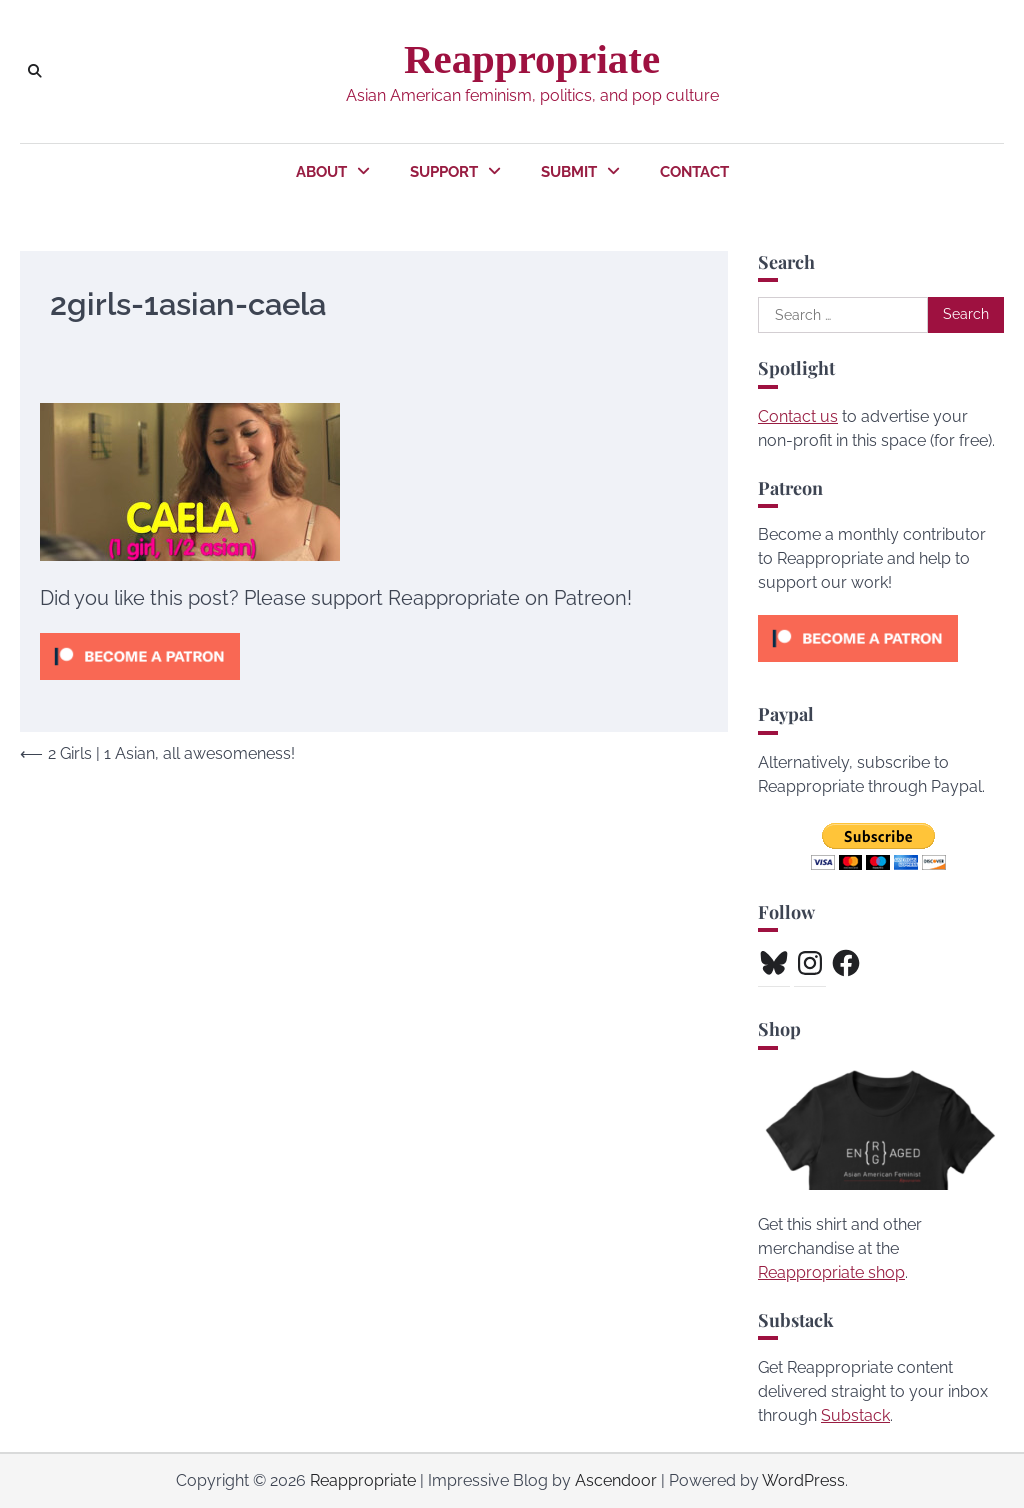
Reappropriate (532, 59)
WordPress (803, 1480)
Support (444, 172)
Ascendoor (616, 1480)
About (321, 172)
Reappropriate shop (831, 1272)
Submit (569, 172)
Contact (694, 172)
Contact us (798, 416)
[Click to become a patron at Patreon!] (140, 684)
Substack (855, 1415)
